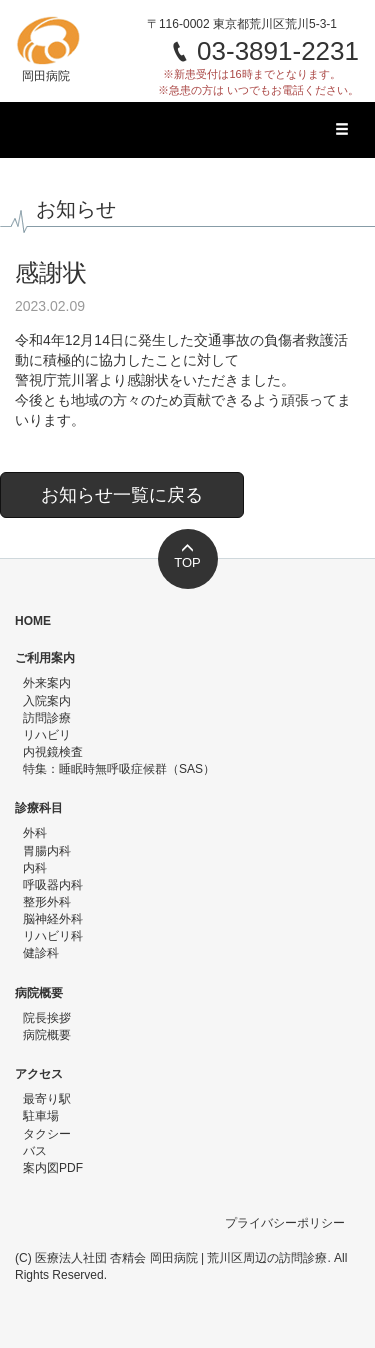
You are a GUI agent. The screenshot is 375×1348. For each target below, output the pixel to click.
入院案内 (47, 701)
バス (35, 1151)
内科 (35, 868)
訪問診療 (47, 718)
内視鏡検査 (53, 752)
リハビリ (47, 735)
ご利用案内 (45, 658)
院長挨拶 (47, 1018)
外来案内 (47, 683)
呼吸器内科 (53, 885)
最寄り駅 (47, 1099)
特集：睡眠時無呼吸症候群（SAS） (119, 769)
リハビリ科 (53, 936)
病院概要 (39, 993)
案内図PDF (53, 1168)
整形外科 (47, 902)
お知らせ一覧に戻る (122, 495)
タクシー (47, 1134)
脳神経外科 (53, 919)
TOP (188, 556)
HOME (33, 621)
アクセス (39, 1074)
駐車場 (41, 1116)
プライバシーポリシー (285, 1223)
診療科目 (39, 808)
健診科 (41, 953)
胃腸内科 (47, 851)
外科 (35, 833)
